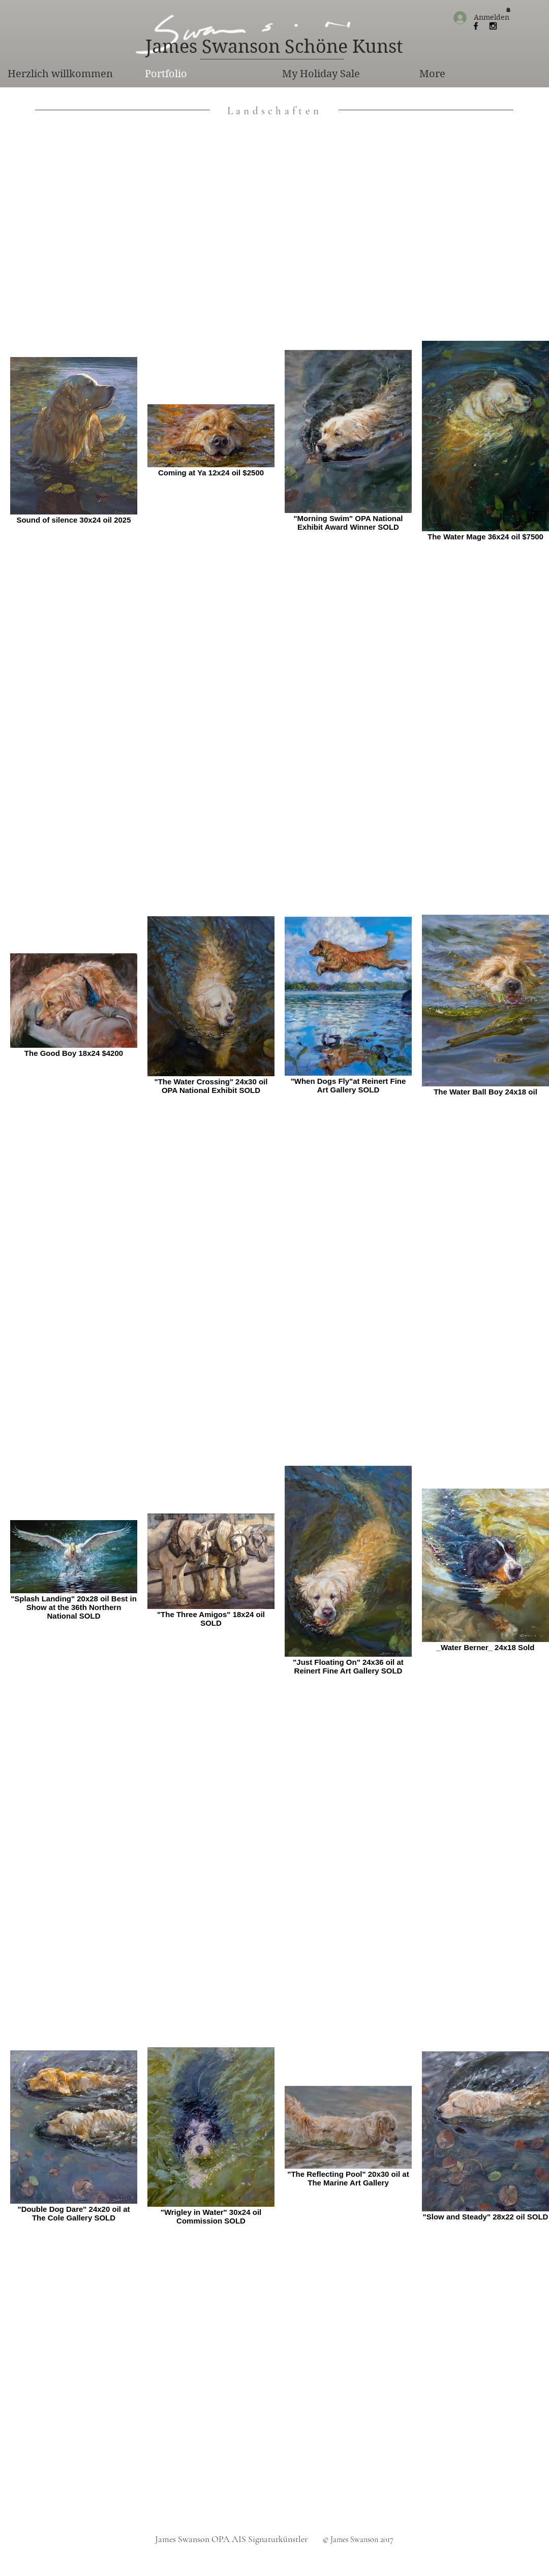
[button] (508, 9)
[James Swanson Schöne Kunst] (274, 47)
